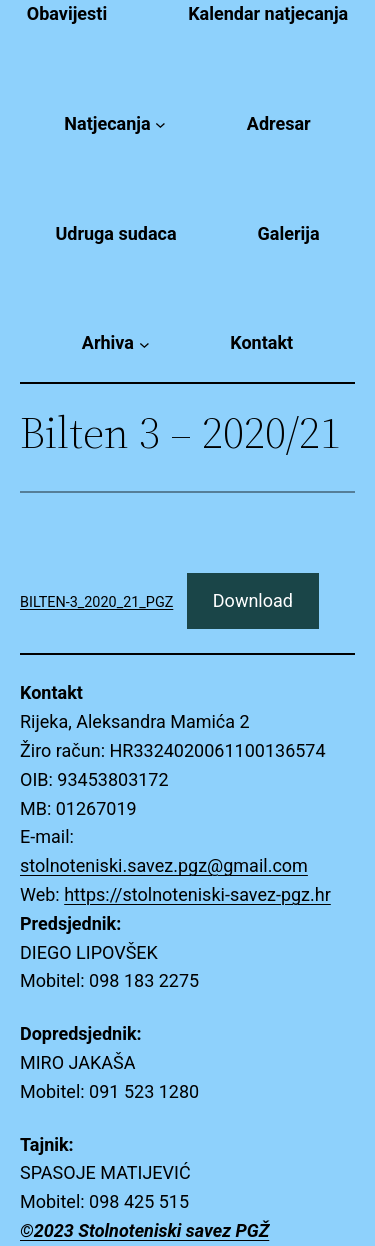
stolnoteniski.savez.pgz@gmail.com (164, 865)
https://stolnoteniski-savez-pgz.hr (197, 894)
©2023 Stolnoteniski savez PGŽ (144, 1230)
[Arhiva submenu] (144, 343)
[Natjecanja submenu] (160, 124)
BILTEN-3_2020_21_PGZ (96, 602)
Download (253, 600)
